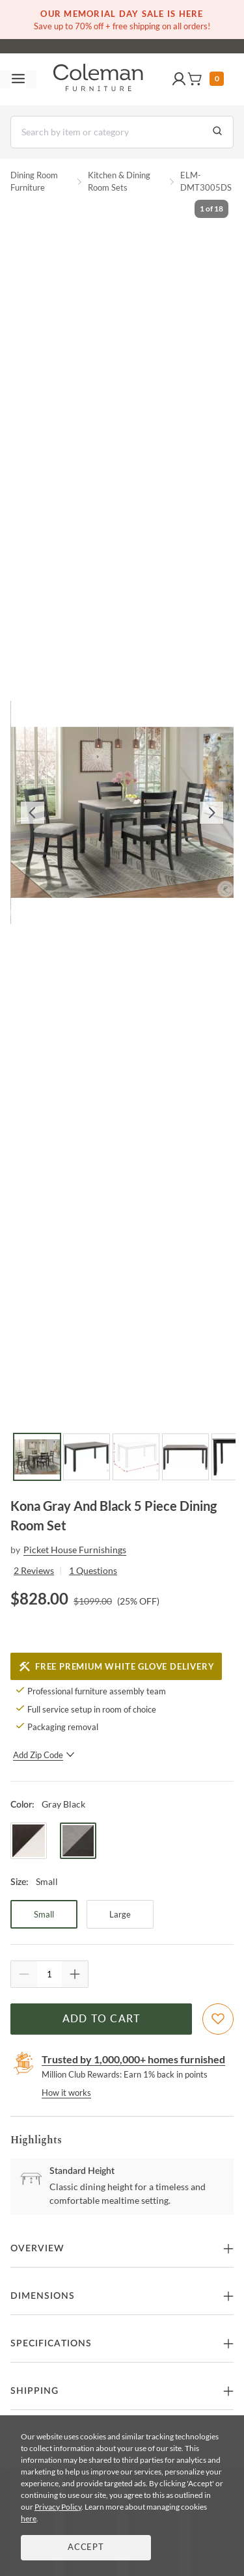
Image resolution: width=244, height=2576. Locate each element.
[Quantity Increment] (75, 1974)
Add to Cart (101, 2019)
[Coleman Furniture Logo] (98, 79)
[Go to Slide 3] (136, 1456)
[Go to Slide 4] (185, 1456)
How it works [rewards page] (66, 2092)
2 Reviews (34, 1570)
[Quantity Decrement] (24, 1974)
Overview (37, 2248)
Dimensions (42, 2296)
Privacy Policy (57, 2507)
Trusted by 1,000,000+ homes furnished (133, 2059)
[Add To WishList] (218, 2019)
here (28, 2518)
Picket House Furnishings (74, 1549)
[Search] (122, 132)
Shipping (34, 2391)
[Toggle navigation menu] (18, 79)
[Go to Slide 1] (37, 1456)
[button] (179, 79)
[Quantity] (49, 1974)
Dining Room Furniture (34, 181)
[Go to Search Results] (217, 132)
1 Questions (93, 1570)
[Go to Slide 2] (86, 1456)
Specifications (51, 2343)
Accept (86, 2547)
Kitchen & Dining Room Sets (119, 181)
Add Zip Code (44, 1755)
